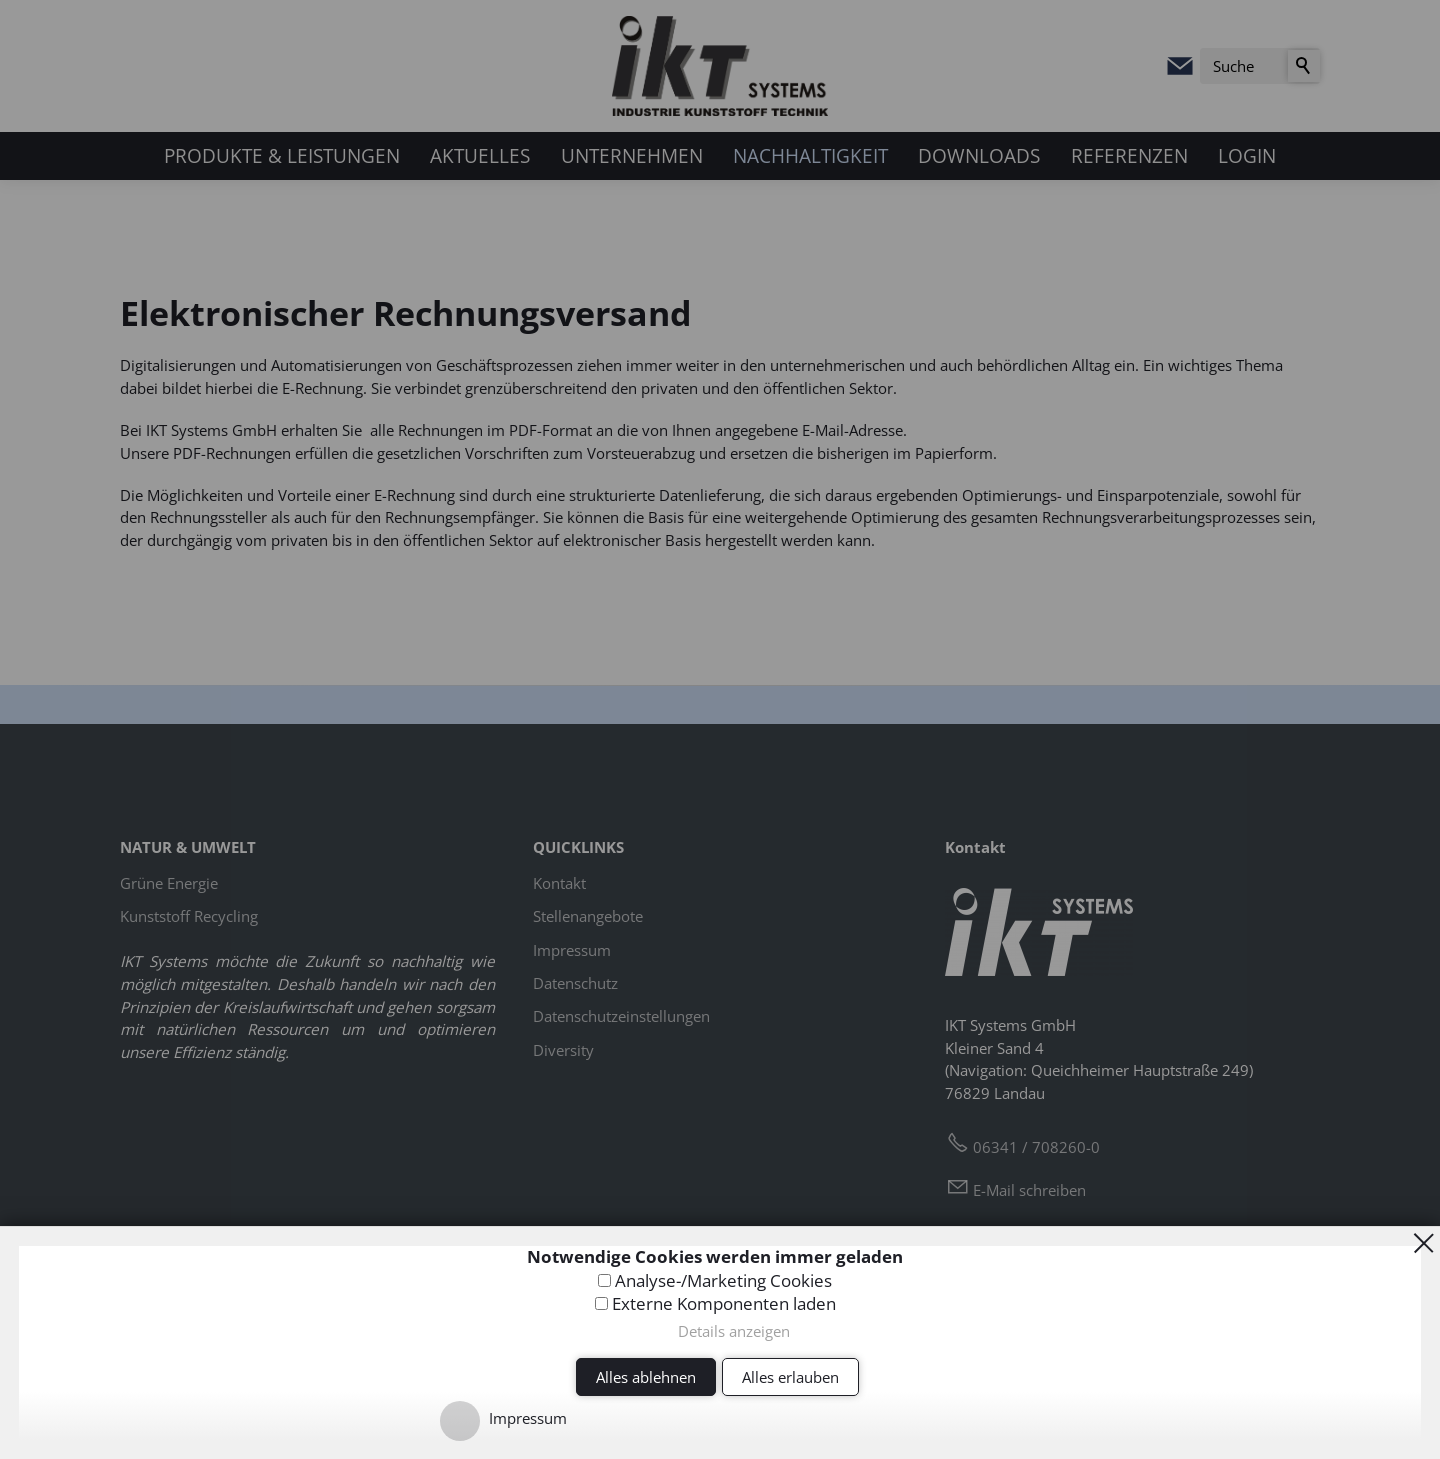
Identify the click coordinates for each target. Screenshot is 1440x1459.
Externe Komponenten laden (724, 1303)
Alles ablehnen (646, 1377)
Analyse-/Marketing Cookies (723, 1280)
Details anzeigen (734, 1331)
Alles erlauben (790, 1377)
